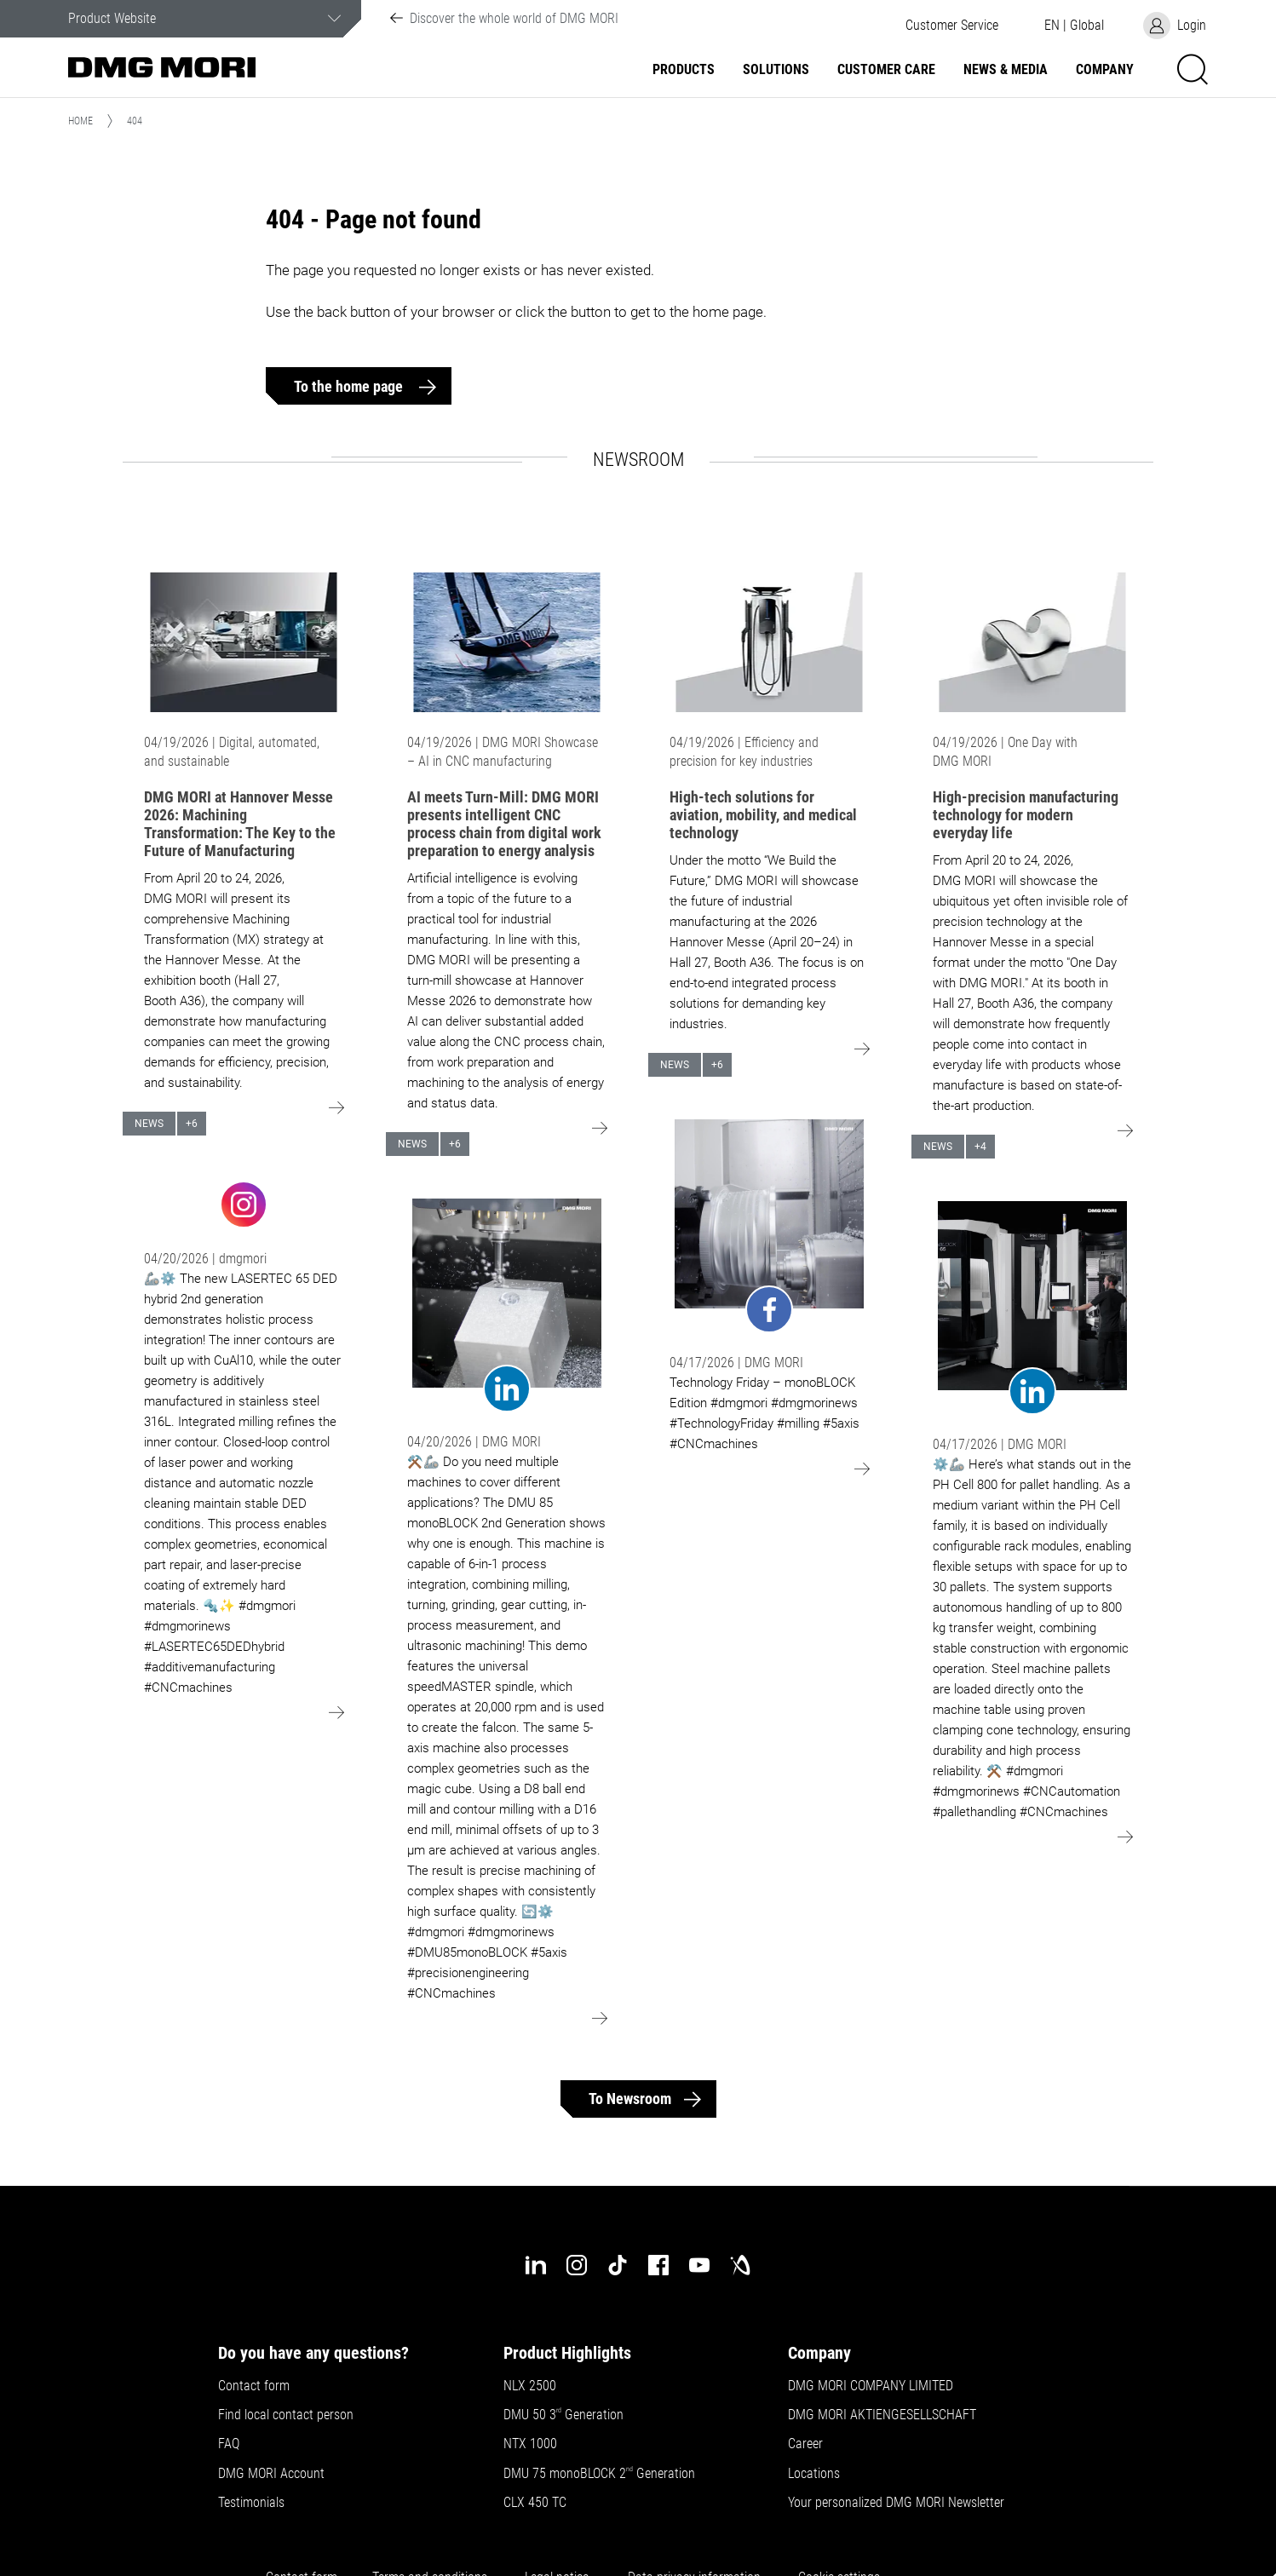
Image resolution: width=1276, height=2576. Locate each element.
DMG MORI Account (271, 2473)
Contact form (254, 2386)
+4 (980, 1147)
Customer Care (886, 70)
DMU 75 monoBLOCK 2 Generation (599, 2473)
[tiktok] (617, 2265)
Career (805, 2444)
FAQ (228, 2444)
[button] (951, 25)
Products (683, 70)
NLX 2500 (529, 2386)
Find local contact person (285, 2415)
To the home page (350, 386)
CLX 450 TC (534, 2502)
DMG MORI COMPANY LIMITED (870, 2386)
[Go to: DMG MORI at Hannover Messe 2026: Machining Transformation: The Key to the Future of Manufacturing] (243, 642)
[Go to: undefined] (243, 1203)
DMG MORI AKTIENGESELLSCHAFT (882, 2415)
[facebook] (658, 2265)
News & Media (1005, 70)
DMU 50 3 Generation (565, 2415)
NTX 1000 (530, 2444)
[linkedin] (536, 2265)
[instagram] (576, 2265)
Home (80, 121)
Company (1105, 70)
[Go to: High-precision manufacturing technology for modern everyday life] (1032, 642)
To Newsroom (630, 2098)
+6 (192, 1124)
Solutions (776, 70)
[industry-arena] (740, 2265)
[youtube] (699, 2265)
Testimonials (251, 2502)
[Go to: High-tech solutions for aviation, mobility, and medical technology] (769, 642)
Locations (814, 2473)
